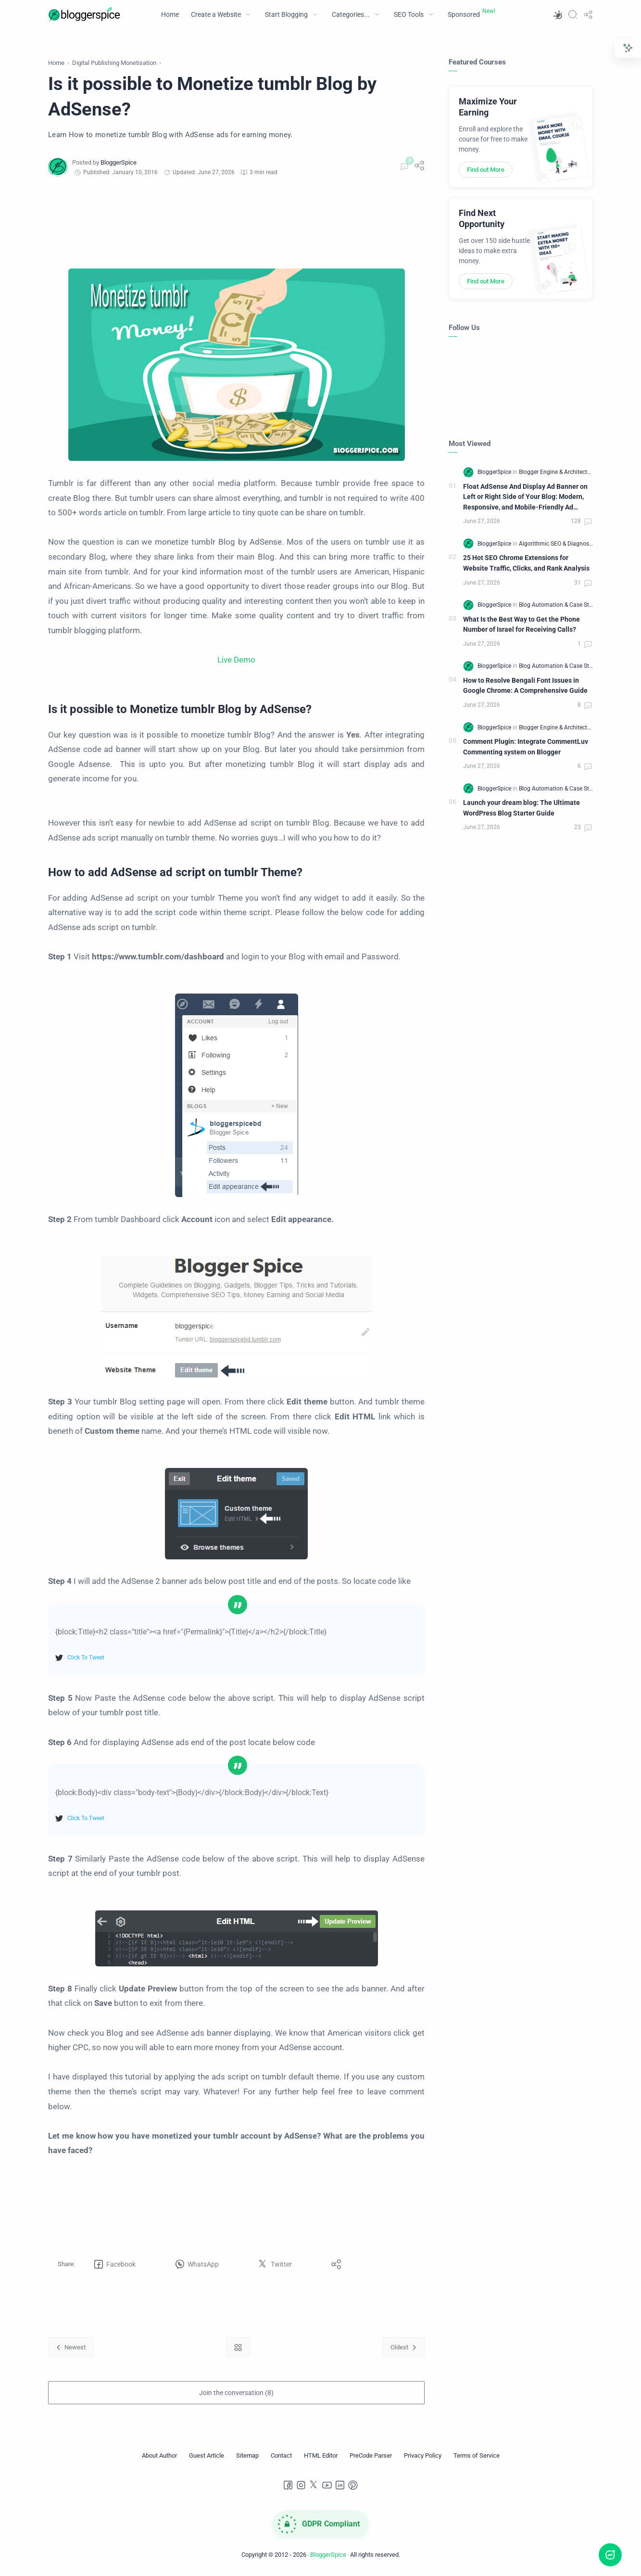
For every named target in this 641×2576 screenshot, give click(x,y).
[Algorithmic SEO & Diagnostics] (558, 543)
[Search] (573, 14)
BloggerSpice (328, 2554)
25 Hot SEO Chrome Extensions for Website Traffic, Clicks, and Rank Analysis (526, 563)
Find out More (485, 169)
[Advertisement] (236, 222)
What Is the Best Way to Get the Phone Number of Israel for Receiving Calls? (521, 624)
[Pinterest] (353, 2485)
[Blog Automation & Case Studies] (561, 604)
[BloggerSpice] (119, 162)
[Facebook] (288, 2485)
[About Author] (159, 2455)
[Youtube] (327, 2485)
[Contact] (281, 2455)
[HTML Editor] (321, 2455)
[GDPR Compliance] (320, 2524)
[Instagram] (301, 2485)
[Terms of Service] (476, 2455)
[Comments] (403, 167)
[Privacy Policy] (422, 2455)
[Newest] (70, 2347)
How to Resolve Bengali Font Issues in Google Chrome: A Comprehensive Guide (525, 685)
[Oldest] (404, 2347)
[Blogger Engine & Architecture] (557, 472)
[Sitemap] (247, 2455)
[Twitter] (314, 2485)
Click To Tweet (85, 1657)
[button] (557, 14)
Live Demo (236, 659)
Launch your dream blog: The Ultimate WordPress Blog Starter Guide (521, 808)
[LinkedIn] (340, 2485)
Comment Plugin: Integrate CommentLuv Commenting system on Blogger (525, 747)
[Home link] (238, 2347)
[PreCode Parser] (371, 2455)
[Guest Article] (206, 2455)
